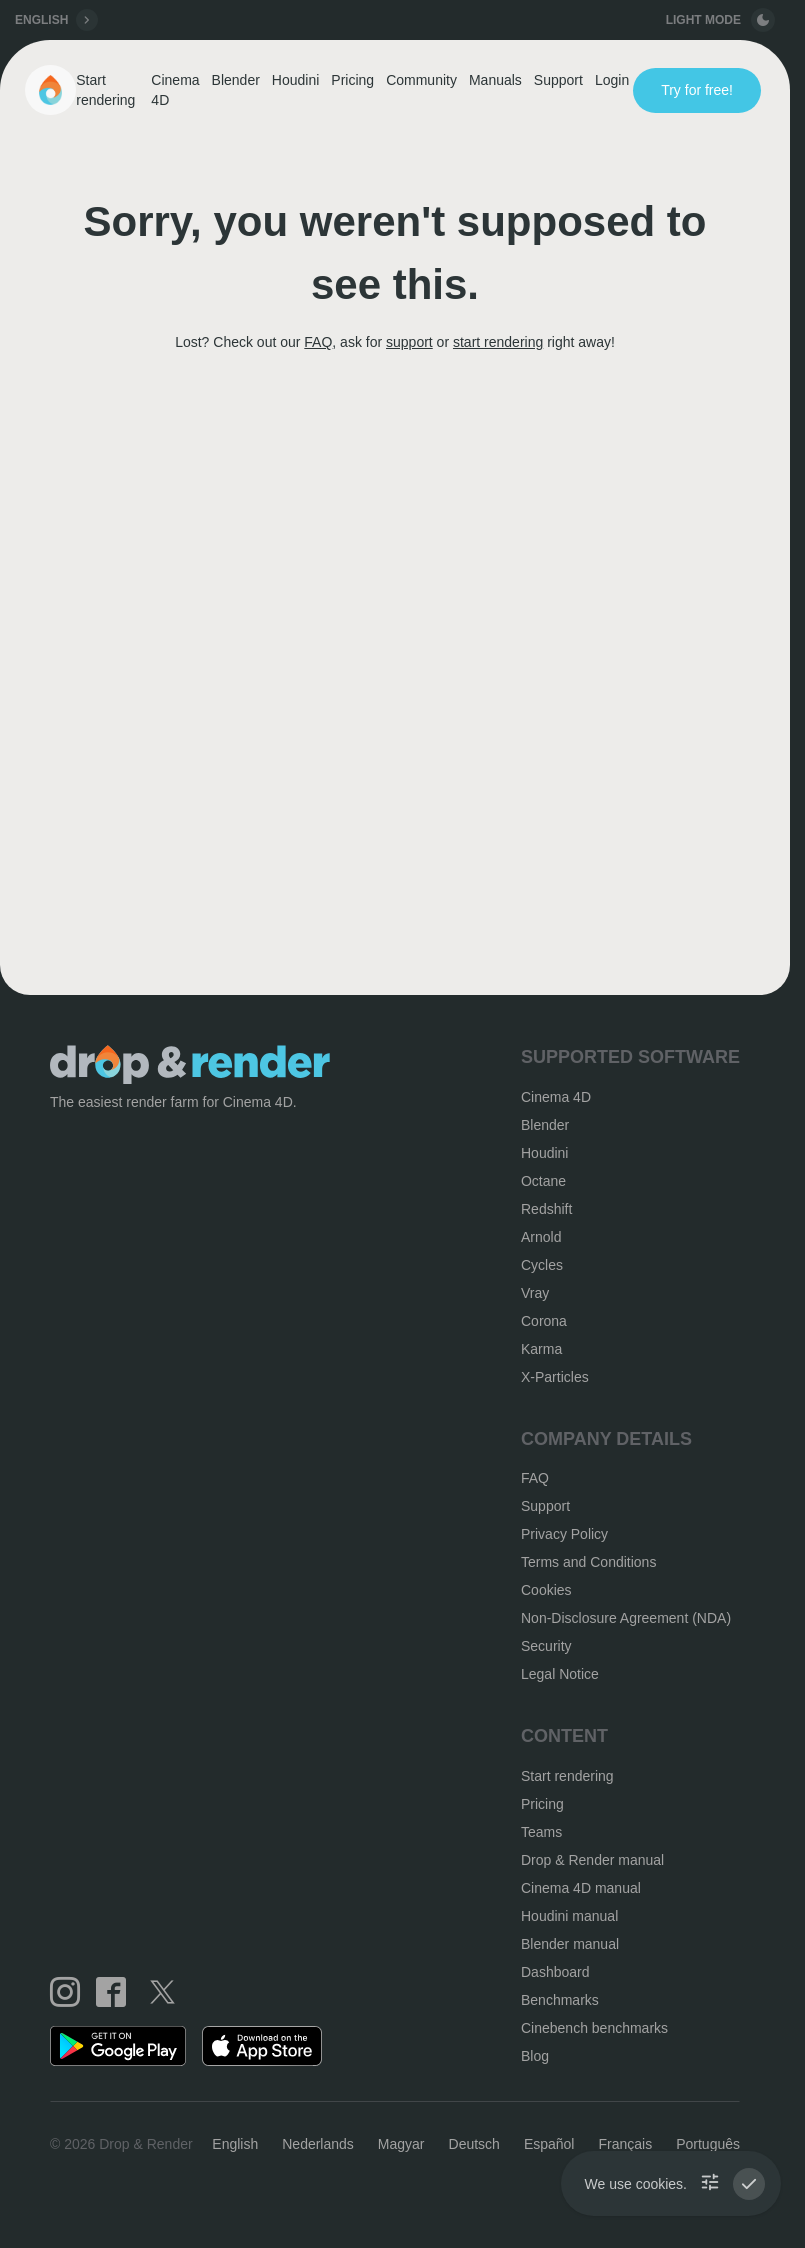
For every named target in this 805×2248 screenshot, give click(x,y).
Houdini (295, 80)
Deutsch (474, 2144)
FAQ (318, 342)
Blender (236, 80)
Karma (541, 1349)
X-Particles (555, 1377)
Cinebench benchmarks (594, 2028)
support (409, 342)
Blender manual (570, 1944)
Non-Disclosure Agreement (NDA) (626, 1618)
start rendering (498, 342)
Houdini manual (569, 1916)
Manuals (495, 80)
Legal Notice (560, 1674)
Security (546, 1646)
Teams (541, 1832)
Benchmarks (560, 2000)
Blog (535, 2056)
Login (612, 80)
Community (421, 80)
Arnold (541, 1237)
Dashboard (555, 1972)
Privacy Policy (564, 1534)
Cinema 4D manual (581, 1888)
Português (708, 2144)
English (235, 2144)
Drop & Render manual (592, 1860)
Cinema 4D (175, 90)
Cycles (542, 1265)
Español (549, 2144)
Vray (535, 1293)
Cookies (546, 1590)
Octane (543, 1181)
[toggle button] (763, 20)
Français (625, 2144)
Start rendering (105, 90)
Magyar (401, 2144)
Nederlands (318, 2144)
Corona (544, 1321)
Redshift (546, 1209)
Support (558, 80)
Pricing (352, 80)
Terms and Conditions (588, 1562)
